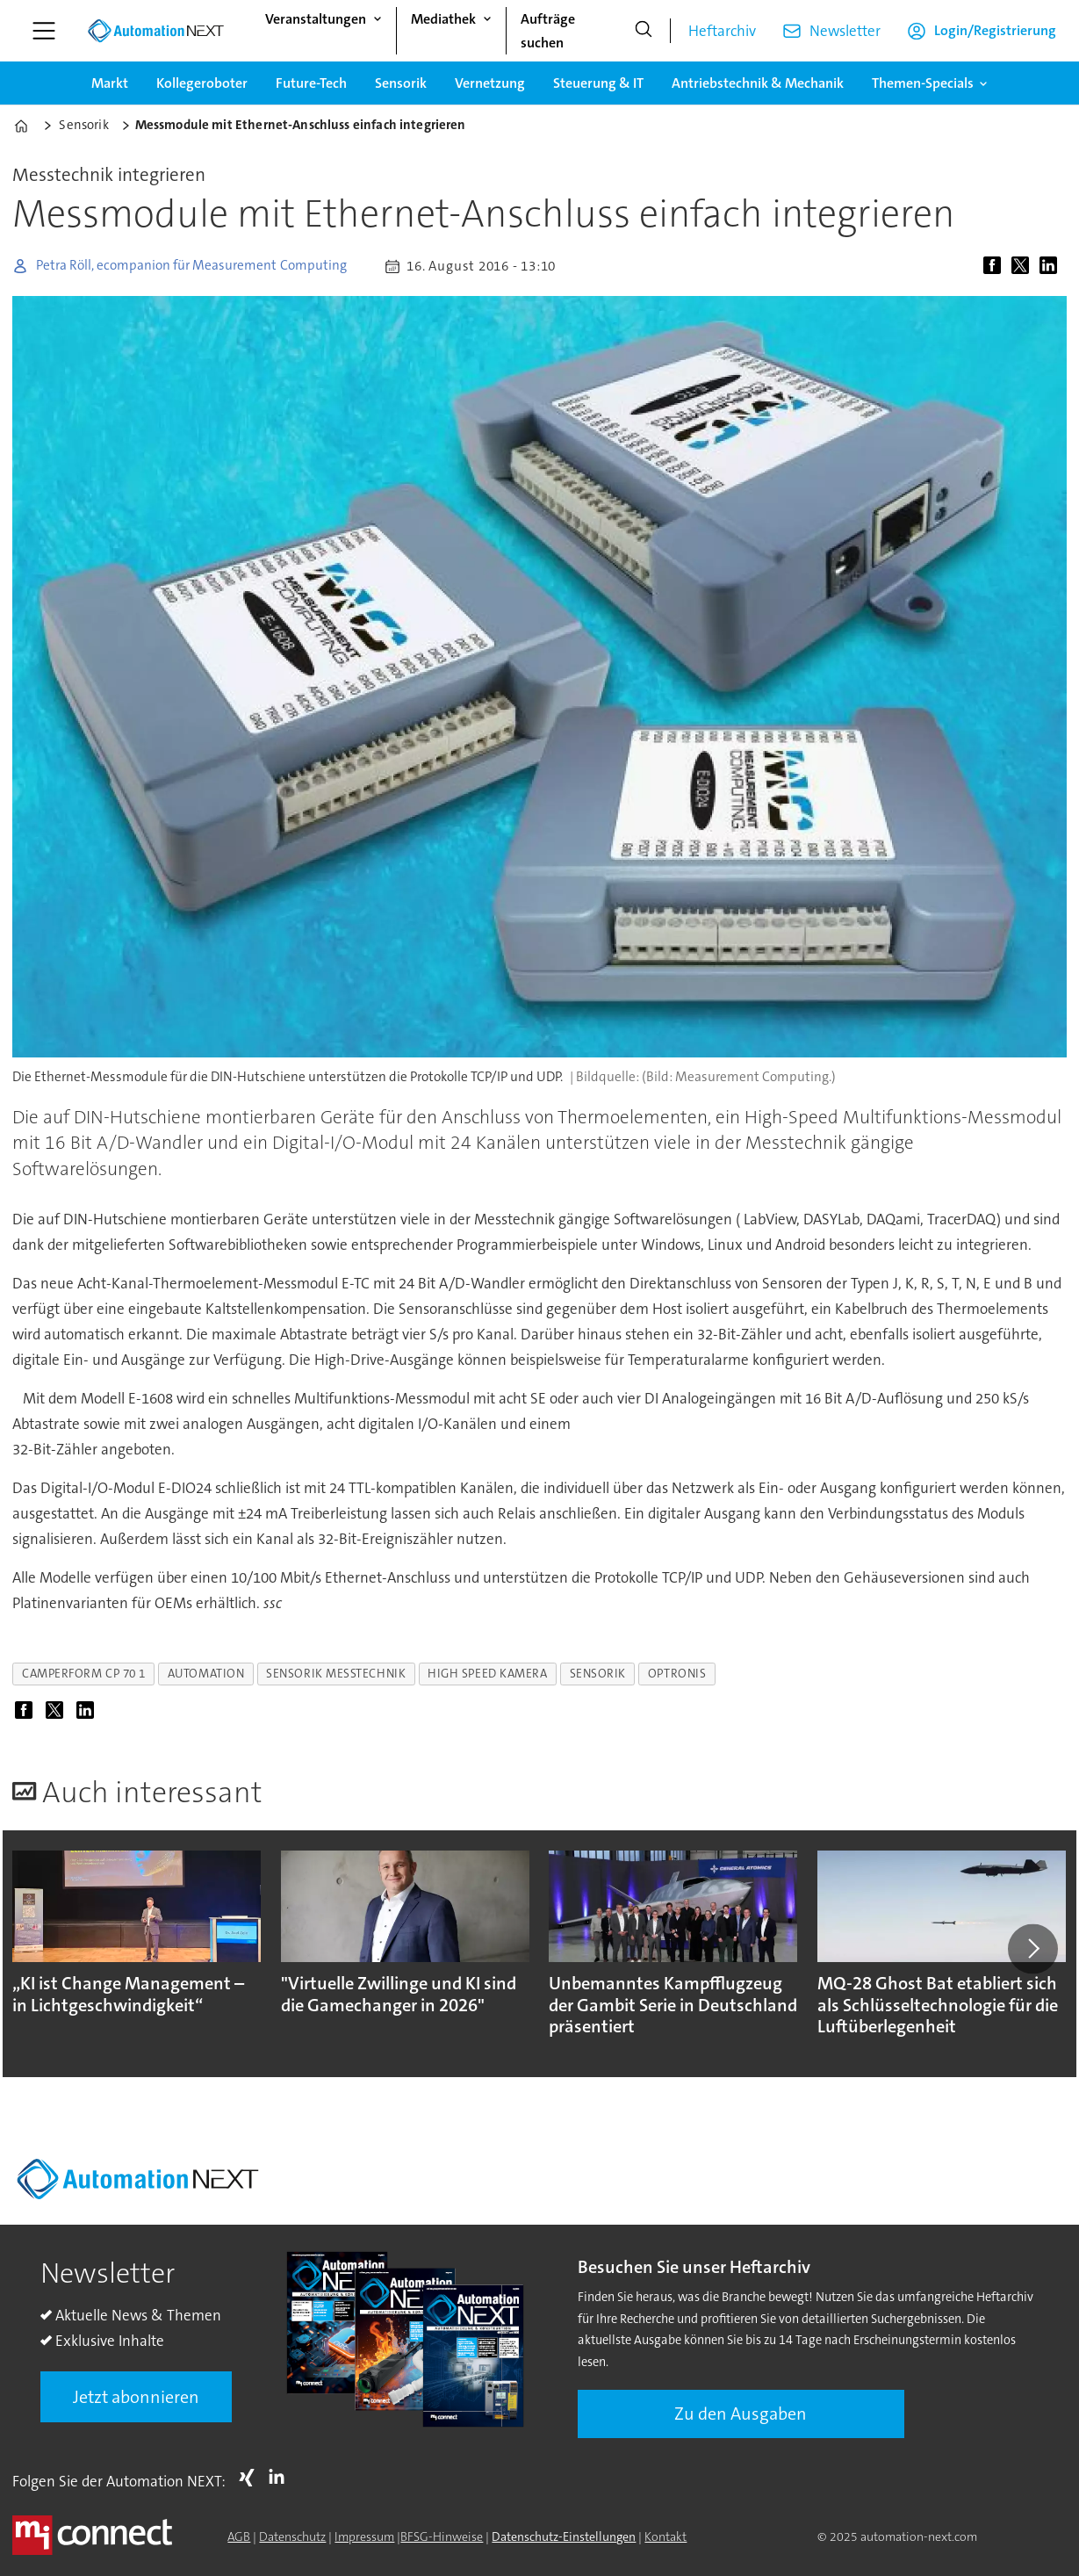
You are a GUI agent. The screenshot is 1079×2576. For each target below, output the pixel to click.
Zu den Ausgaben (740, 2413)
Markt (109, 83)
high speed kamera (487, 1673)
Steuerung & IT (598, 83)
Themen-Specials (923, 83)
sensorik (598, 1673)
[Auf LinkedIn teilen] (1052, 266)
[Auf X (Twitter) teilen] (1024, 266)
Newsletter (845, 30)
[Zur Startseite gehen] (155, 30)
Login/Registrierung (995, 30)
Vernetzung (490, 83)
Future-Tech (311, 83)
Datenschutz (292, 2536)
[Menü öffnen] (44, 30)
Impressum (364, 2536)
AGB (238, 2536)
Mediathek (443, 19)
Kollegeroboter (202, 83)
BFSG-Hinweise (441, 2536)
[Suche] (643, 30)
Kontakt (665, 2536)
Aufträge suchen (548, 31)
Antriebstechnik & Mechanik (758, 83)
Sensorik (401, 83)
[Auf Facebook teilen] (995, 266)
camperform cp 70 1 (84, 1673)
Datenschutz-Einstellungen (564, 2536)
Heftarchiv (722, 30)
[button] (1032, 1948)
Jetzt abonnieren (136, 2396)
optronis (677, 1673)
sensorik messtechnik (336, 1673)
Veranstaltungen (315, 19)
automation (206, 1673)
